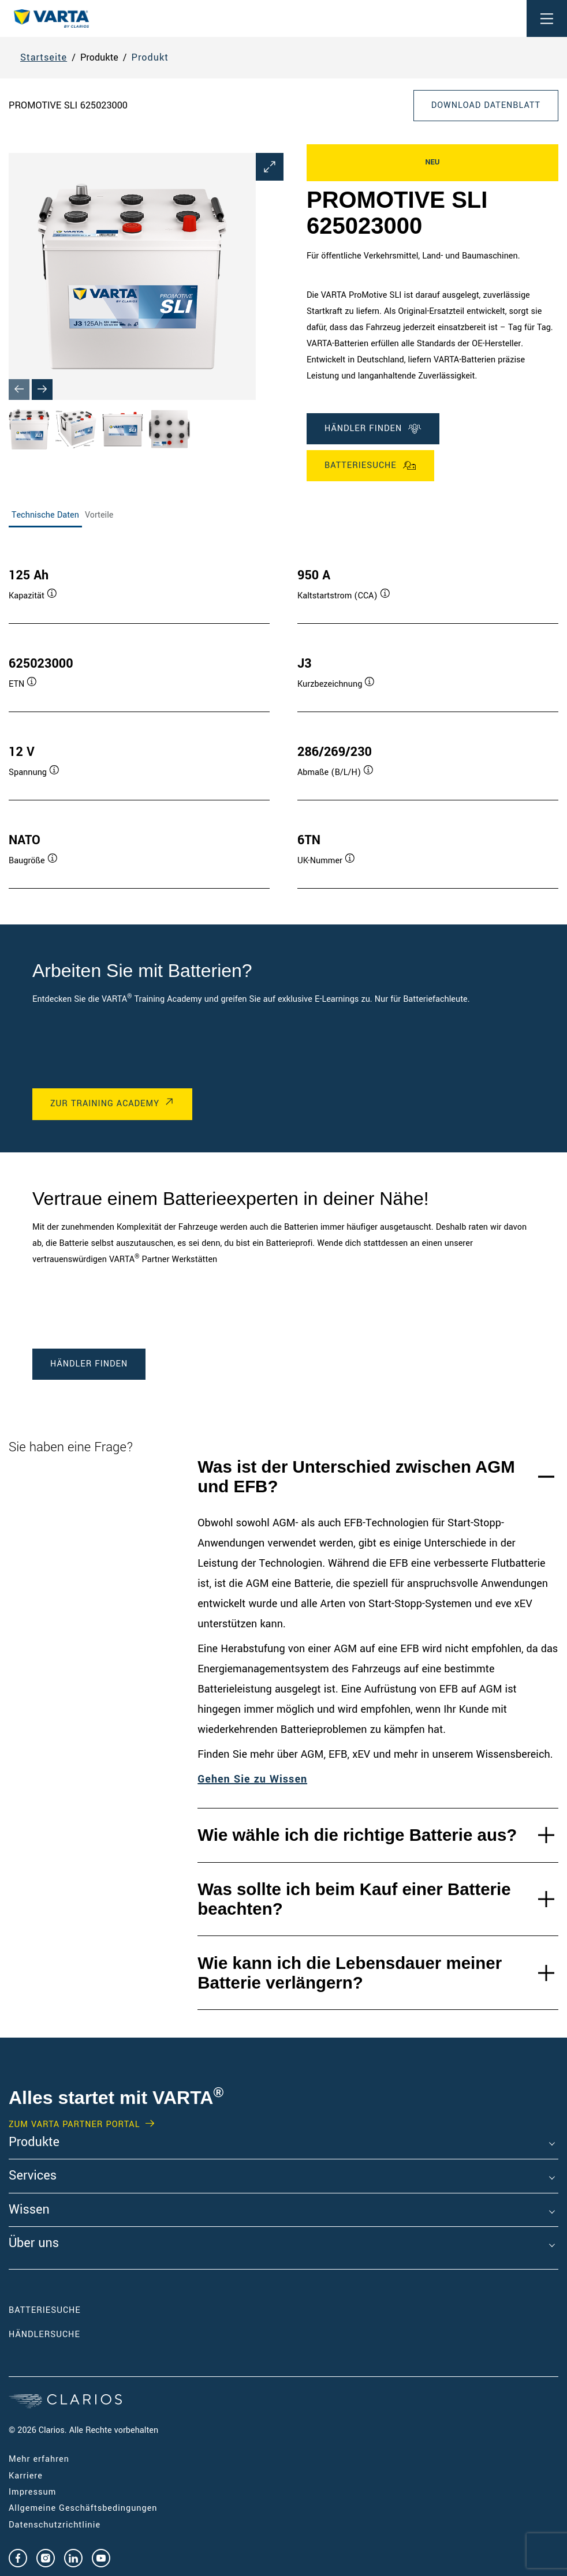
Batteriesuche (370, 466)
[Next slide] (42, 389)
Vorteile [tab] (99, 515)
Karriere (26, 2476)
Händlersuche (62, 2334)
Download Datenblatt (485, 105)
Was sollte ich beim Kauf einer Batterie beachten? (353, 1898)
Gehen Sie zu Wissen (252, 1779)
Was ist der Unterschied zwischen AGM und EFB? (355, 1476)
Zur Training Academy (104, 1104)
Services (33, 2176)
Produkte (34, 2143)
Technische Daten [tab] (45, 515)
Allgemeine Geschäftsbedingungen (83, 2508)
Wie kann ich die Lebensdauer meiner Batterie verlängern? (349, 1972)
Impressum (32, 2492)
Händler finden (372, 429)
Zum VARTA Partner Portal (74, 2125)
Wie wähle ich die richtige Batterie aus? (357, 1834)
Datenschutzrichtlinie (54, 2525)
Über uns (34, 2244)
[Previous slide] (19, 389)
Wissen (29, 2210)
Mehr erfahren (39, 2459)
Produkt (150, 57)
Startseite (43, 57)
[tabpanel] (283, 716)
